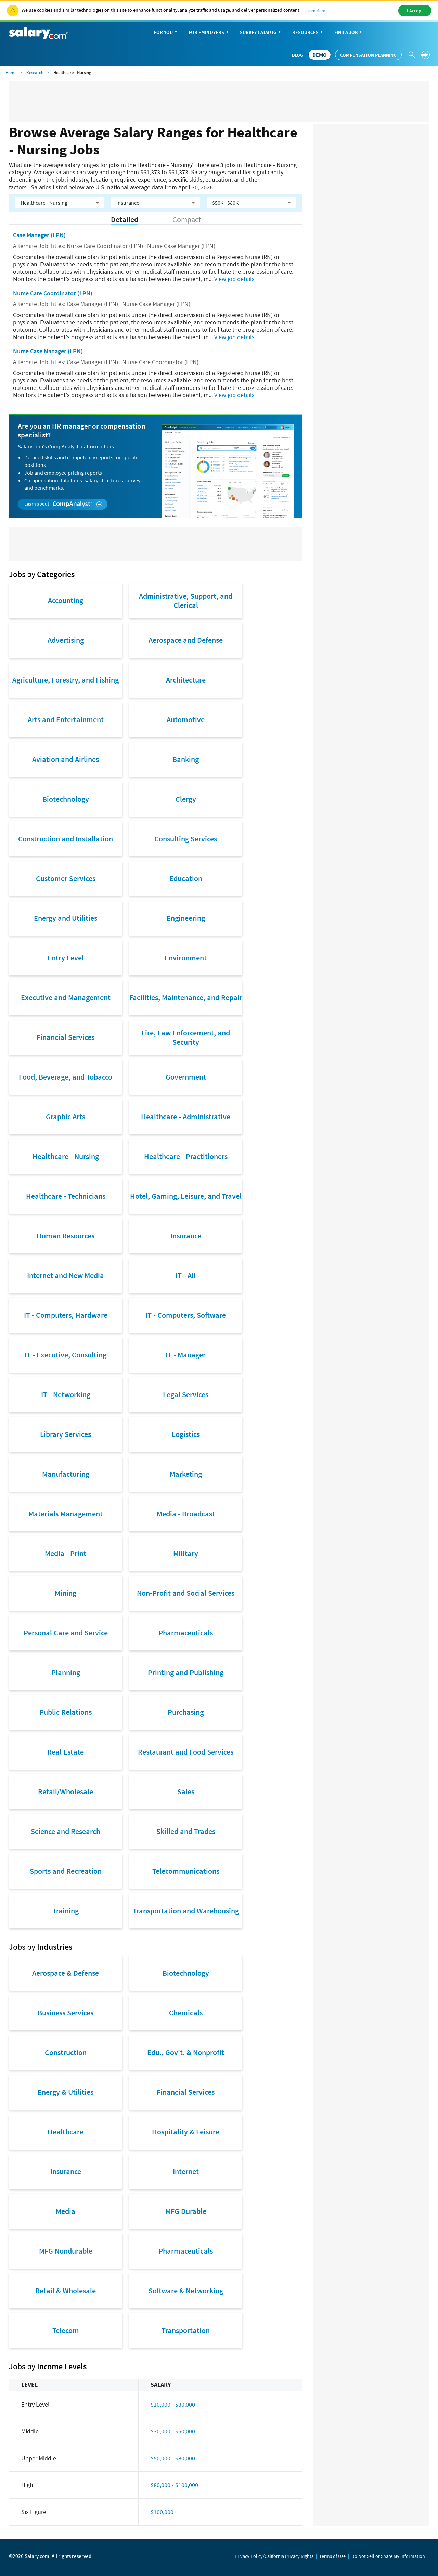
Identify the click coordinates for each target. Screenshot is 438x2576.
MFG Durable (185, 2211)
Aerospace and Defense (186, 640)
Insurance (185, 1235)
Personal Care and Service (66, 1632)
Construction (66, 2052)
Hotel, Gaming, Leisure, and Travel (186, 1196)
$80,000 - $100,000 (174, 2485)
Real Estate (65, 1752)
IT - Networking (65, 1394)
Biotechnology (65, 799)
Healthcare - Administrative (185, 1116)
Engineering (186, 918)
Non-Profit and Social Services (185, 1593)
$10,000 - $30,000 (173, 2404)
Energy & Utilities (65, 2092)
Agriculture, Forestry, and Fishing (65, 680)
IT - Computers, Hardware (65, 1315)
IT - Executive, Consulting (65, 1355)
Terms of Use (332, 2556)
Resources (308, 32)
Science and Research (65, 1831)
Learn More (315, 10)
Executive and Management (66, 997)
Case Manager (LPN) (39, 235)
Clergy (186, 799)
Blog (297, 55)
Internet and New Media (65, 1275)
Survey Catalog (261, 32)
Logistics (186, 1434)
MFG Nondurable (65, 2251)
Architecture (186, 680)
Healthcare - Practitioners (186, 1156)
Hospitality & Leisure (185, 2132)
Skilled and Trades (185, 1831)
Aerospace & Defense (65, 1973)
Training (65, 1910)
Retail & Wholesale (65, 2290)
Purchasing (186, 1712)
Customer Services (65, 878)
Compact (186, 219)
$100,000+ (164, 2512)
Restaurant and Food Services (185, 1752)
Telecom (65, 2330)
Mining (65, 1593)
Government (186, 1077)
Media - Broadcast (186, 1513)
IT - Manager (186, 1355)
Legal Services (185, 1394)
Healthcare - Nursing (66, 1156)
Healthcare (65, 2132)
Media (65, 2211)
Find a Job (348, 32)
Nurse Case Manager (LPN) (48, 351)
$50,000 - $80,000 (173, 2458)
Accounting (65, 600)
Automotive (186, 719)
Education (185, 878)
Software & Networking (186, 2290)
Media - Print (65, 1553)
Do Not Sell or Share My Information (388, 2556)
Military (185, 1553)
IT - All (186, 1275)
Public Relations (65, 1712)
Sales (185, 1791)
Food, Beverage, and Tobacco (65, 1077)
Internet (186, 2171)
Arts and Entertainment (66, 719)
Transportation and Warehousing (186, 1910)
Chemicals (186, 2012)
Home (10, 72)
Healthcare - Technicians (65, 1196)
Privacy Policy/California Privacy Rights (274, 2556)
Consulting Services (185, 838)
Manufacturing (65, 1474)
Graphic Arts (65, 1116)
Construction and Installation (65, 838)
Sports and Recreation (66, 1871)
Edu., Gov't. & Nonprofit (185, 2052)
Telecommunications (185, 1871)
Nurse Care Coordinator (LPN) (52, 293)
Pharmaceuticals (185, 1632)
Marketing (186, 1474)
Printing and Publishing (185, 1672)
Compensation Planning (368, 55)
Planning (65, 1672)
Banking (185, 759)
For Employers (209, 32)
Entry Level (66, 957)
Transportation (186, 2330)
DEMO (319, 54)
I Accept (415, 11)
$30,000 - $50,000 (173, 2431)
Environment (186, 957)
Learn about (63, 504)
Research (34, 72)
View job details (234, 279)
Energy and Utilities (65, 918)
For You (166, 32)
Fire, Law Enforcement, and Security (185, 1037)
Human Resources (65, 1235)
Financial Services (65, 1037)
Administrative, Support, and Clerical (185, 600)
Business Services (65, 2012)
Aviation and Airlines (65, 759)
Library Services (65, 1434)
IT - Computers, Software (185, 1315)
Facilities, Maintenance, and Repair (185, 997)
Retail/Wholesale (65, 1791)
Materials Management (65, 1513)
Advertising (66, 640)
